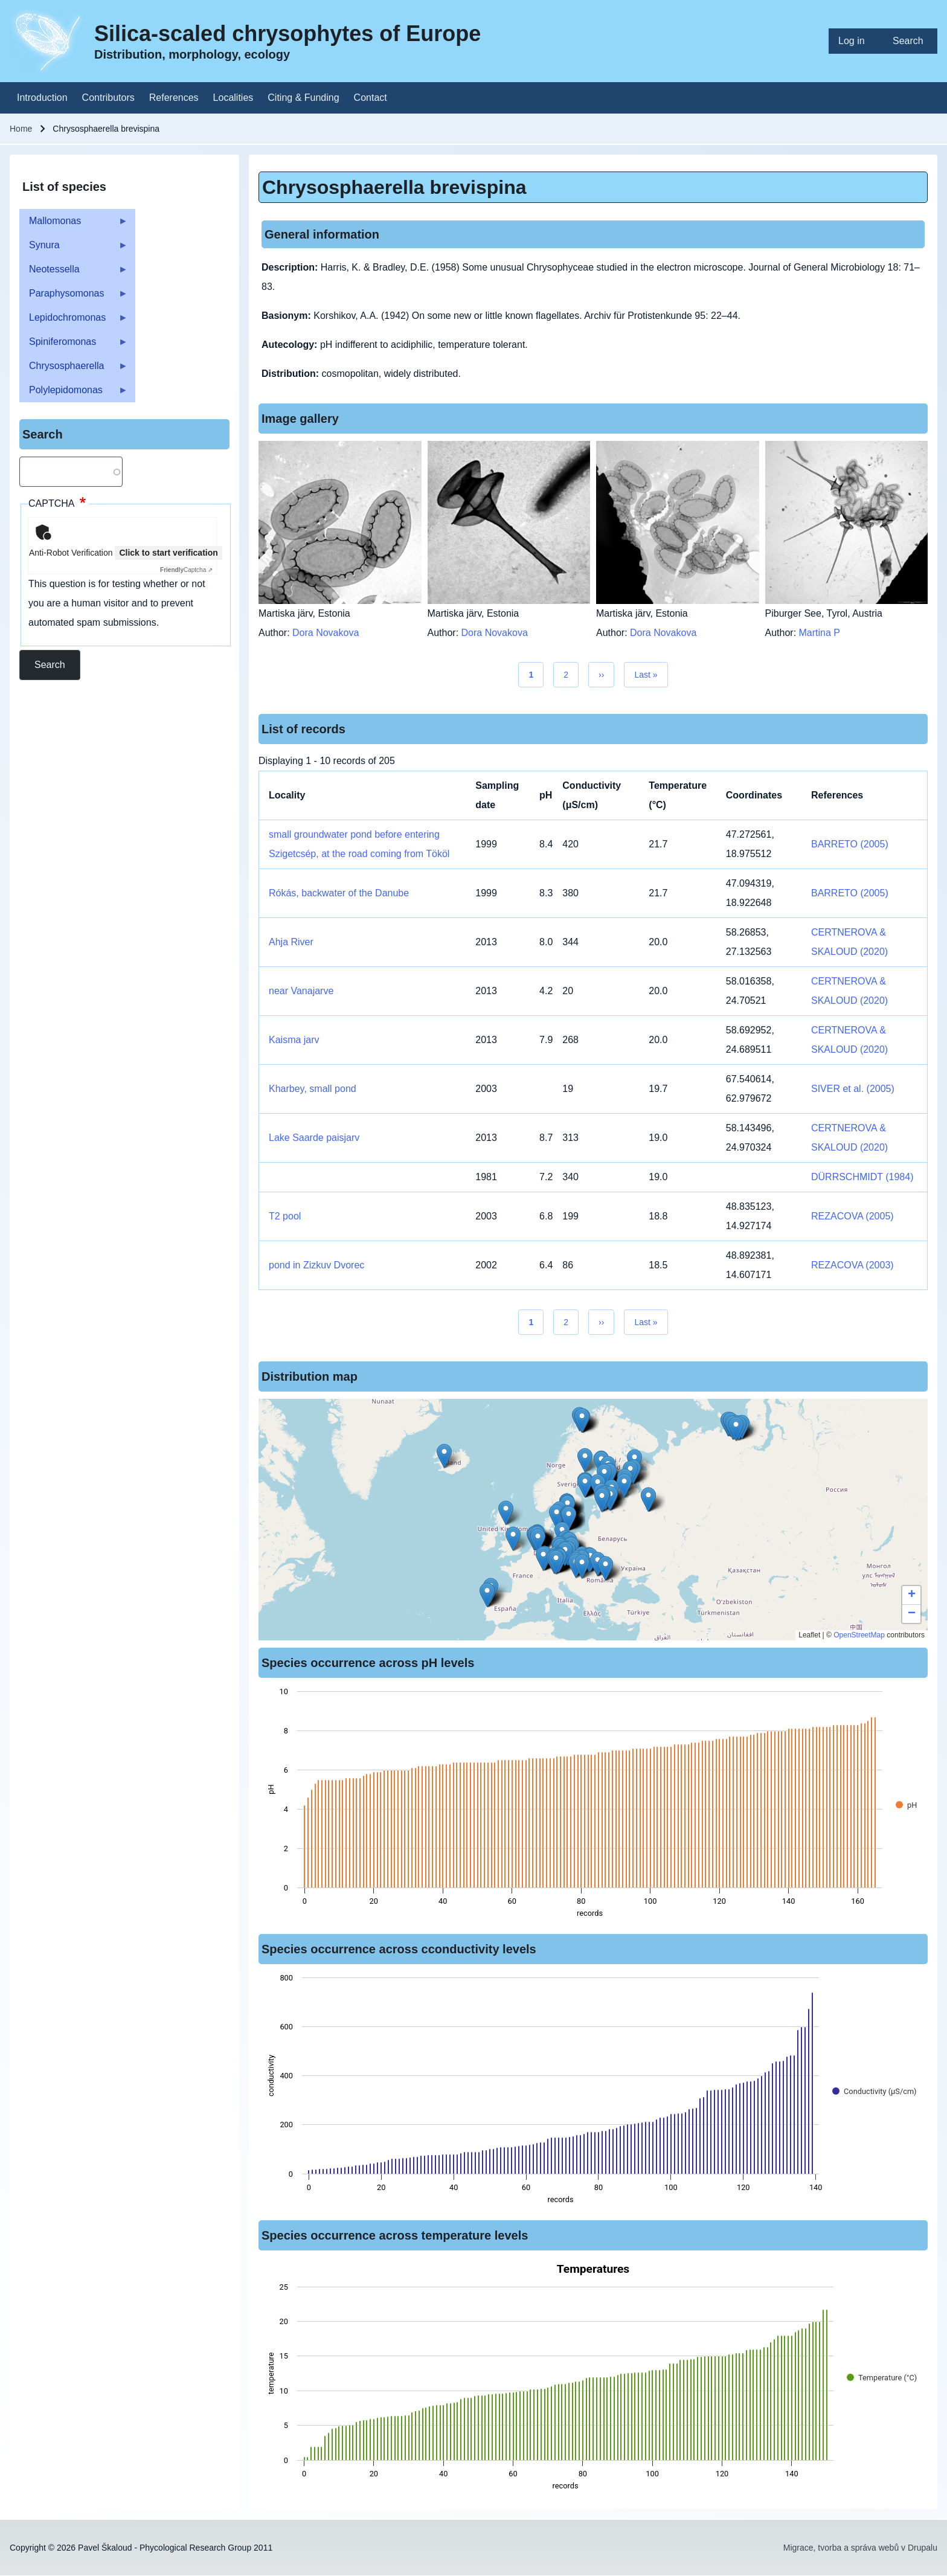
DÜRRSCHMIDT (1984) (862, 1177)
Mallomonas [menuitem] (73, 224)
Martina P (819, 633)
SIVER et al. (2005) (852, 1089)
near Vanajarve (301, 991)
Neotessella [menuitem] (73, 272)
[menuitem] (856, 41)
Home (21, 128)
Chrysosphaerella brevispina (394, 187)
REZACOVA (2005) (852, 1216)
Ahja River (291, 942)
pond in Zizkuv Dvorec (316, 1265)
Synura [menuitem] (73, 248)
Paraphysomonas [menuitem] (73, 297)
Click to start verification (168, 552)
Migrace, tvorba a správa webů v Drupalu (860, 2547)
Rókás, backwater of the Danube (339, 893)
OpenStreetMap (859, 1635)
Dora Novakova (325, 633)
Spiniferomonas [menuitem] (73, 345)
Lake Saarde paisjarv (314, 1137)
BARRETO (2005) (849, 844)
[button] (584, 1460)
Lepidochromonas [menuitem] (73, 321)
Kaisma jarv (294, 1040)
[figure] (593, 1806)
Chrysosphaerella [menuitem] (73, 369)
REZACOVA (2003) (852, 1265)
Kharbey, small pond (312, 1089)
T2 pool (285, 1216)
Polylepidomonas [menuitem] (73, 393)
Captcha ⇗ (186, 570)
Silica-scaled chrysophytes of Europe (287, 33)
